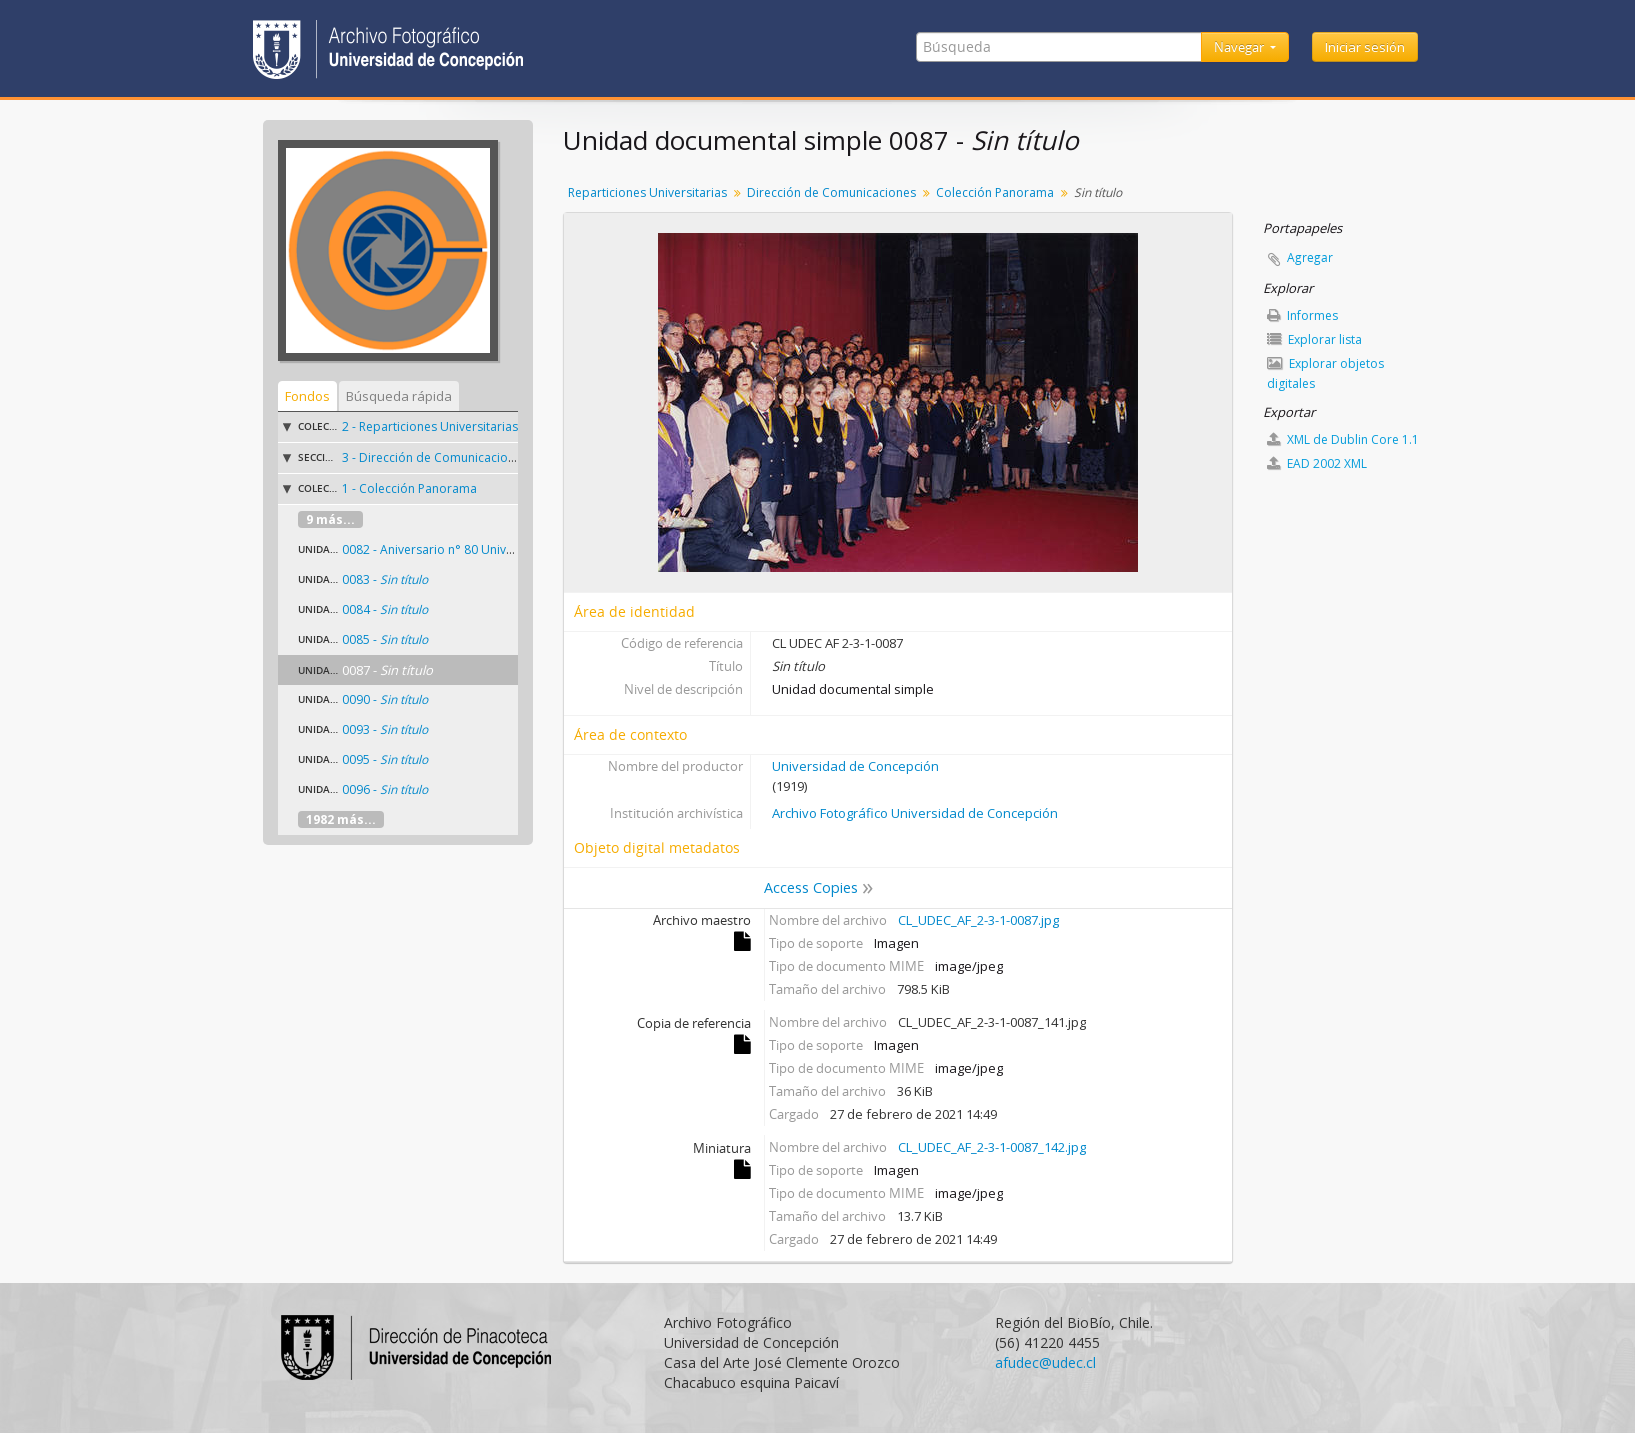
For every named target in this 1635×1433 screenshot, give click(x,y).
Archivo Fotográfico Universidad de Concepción (915, 813)
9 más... (330, 519)
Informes (1302, 315)
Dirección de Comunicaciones (831, 192)
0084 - (385, 609)
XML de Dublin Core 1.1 (1343, 439)
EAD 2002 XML (1317, 463)
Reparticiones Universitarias (647, 192)
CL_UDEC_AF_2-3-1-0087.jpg (978, 920)
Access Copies (811, 887)
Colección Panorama (995, 192)
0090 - (385, 699)
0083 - (385, 579)
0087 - (387, 670)
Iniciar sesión (1365, 47)
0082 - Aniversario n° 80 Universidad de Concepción (490, 549)
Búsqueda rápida (399, 396)
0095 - (385, 759)
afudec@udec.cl (1045, 1362)
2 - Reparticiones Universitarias (430, 426)
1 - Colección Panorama (409, 488)
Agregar (1310, 257)
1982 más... (341, 819)
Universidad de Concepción (855, 766)
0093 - (385, 729)
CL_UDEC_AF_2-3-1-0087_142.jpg (992, 1147)
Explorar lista (1314, 339)
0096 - (385, 789)
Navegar (1240, 47)
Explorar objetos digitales (1325, 373)
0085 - (385, 639)
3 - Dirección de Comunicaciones (435, 457)
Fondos (307, 396)
